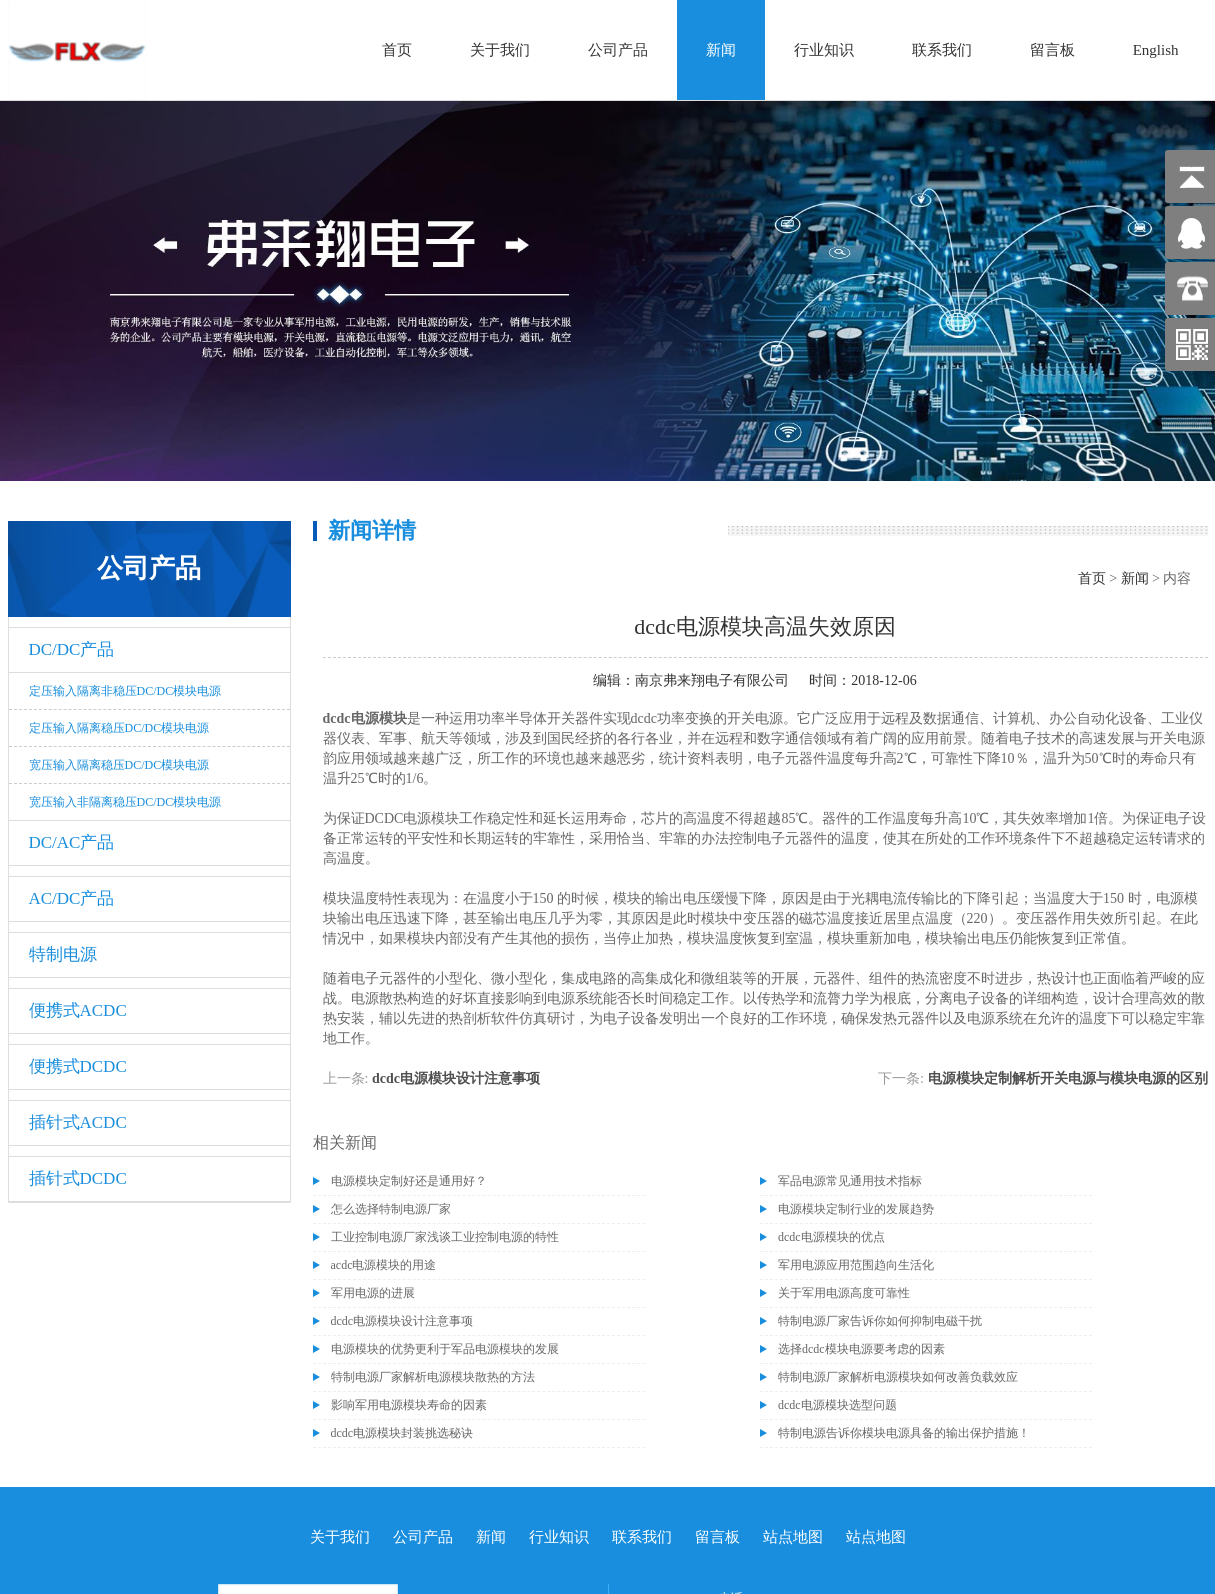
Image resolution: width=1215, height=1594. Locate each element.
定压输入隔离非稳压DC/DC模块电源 (125, 691)
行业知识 (824, 50)
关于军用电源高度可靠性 (844, 1293)
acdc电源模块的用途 (384, 1265)
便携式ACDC (78, 1010)
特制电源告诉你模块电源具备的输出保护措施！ (904, 1433)
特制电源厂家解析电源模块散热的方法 (433, 1377)
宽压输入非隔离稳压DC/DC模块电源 (125, 802)
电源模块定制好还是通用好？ (409, 1181)
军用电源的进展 (373, 1293)
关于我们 (500, 50)
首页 (397, 50)
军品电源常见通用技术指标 (850, 1181)
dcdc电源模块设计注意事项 (456, 1078)
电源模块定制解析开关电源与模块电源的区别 (1068, 1078)
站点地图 (793, 1537)
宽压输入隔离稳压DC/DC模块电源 (119, 765)
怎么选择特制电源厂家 (391, 1209)
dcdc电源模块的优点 (831, 1237)
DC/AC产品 (72, 842)
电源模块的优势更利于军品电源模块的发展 (445, 1349)
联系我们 (942, 50)
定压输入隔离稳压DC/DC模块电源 (119, 728)
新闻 (721, 50)
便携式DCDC (78, 1066)
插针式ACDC (78, 1122)
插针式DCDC (78, 1178)
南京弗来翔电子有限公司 (712, 680)
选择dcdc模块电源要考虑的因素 (861, 1349)
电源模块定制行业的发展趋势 (856, 1209)
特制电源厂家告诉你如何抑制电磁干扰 (880, 1321)
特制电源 (63, 954)
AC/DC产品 (72, 898)
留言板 (1052, 50)
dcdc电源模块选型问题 (837, 1405)
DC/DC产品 (72, 649)
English (1156, 50)
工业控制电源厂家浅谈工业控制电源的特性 (445, 1237)
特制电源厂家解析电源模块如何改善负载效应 (898, 1377)
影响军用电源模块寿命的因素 (409, 1405)
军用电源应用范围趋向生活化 (856, 1265)
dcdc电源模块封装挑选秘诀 (402, 1433)
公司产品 (618, 50)
